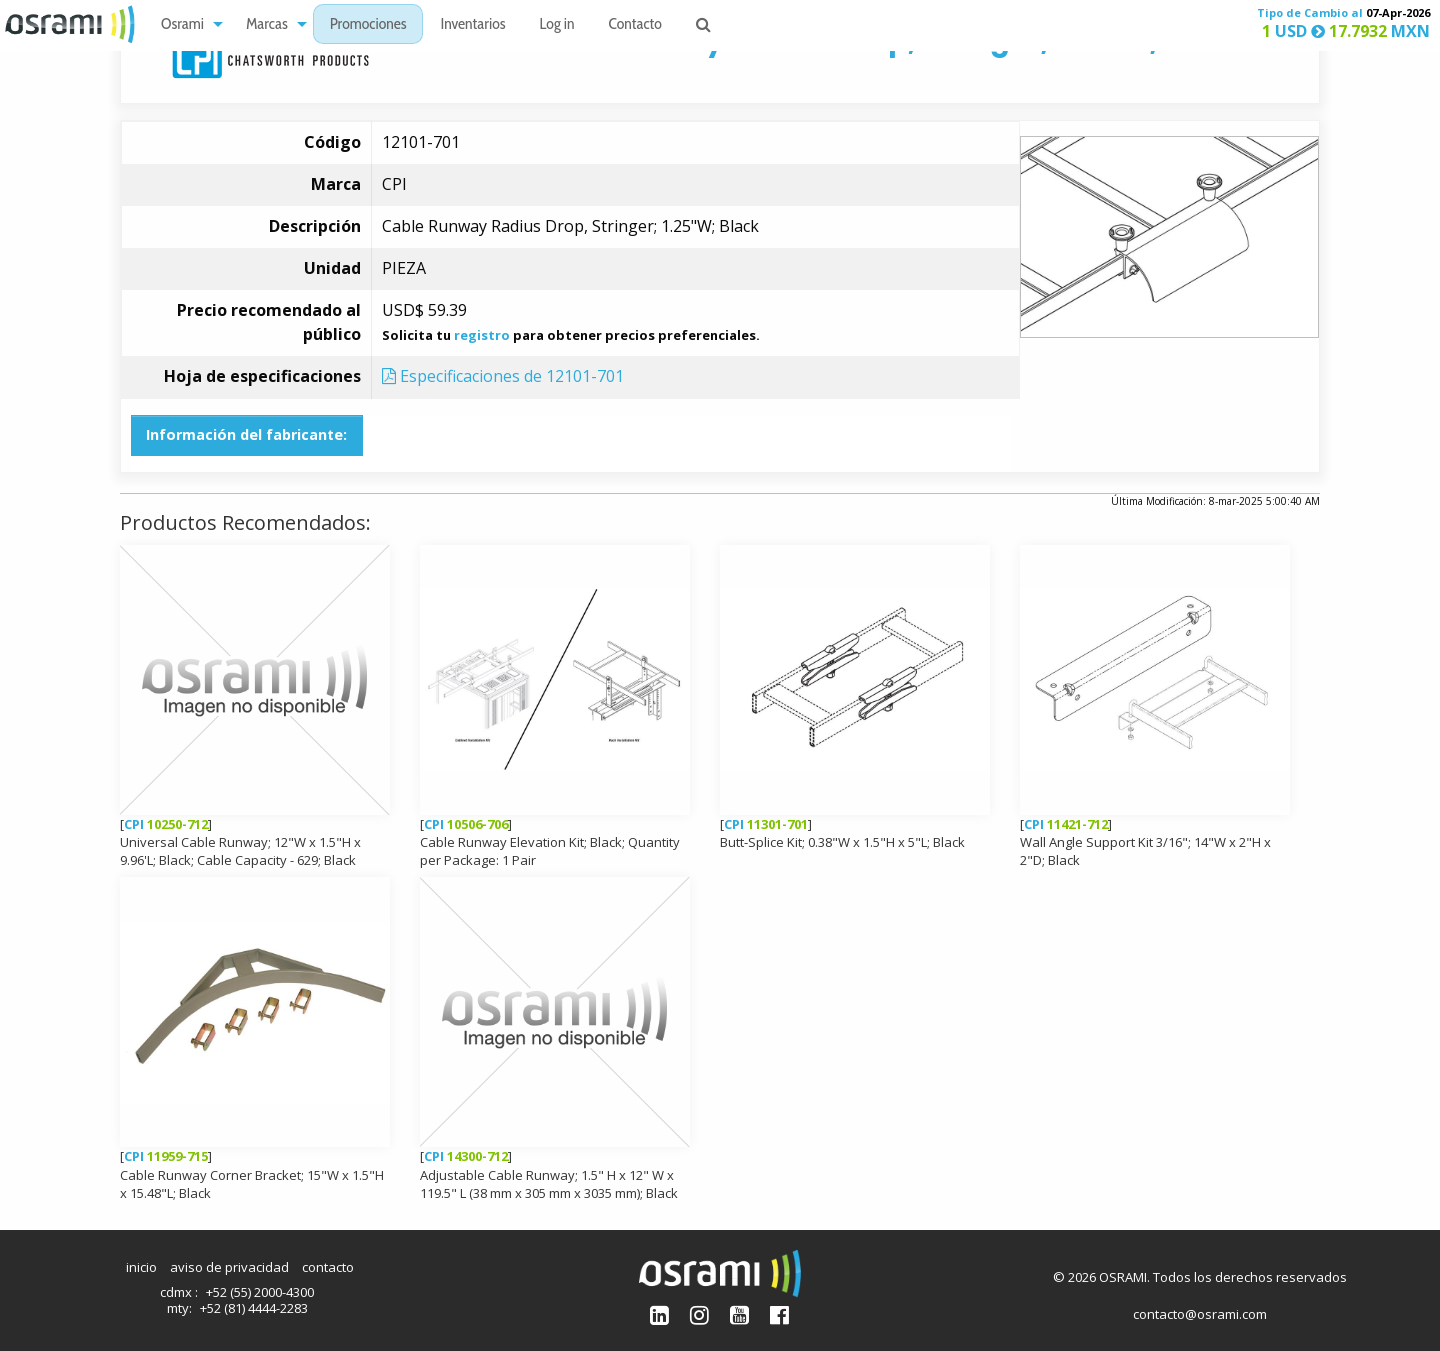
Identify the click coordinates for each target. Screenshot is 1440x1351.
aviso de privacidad (229, 1267)
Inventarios (472, 25)
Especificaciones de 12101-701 (503, 376)
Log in (557, 25)
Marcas (267, 25)
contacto (328, 1267)
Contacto (635, 25)
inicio (141, 1267)
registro (482, 335)
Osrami (182, 25)
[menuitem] (186, 24)
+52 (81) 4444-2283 (254, 1308)
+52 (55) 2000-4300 (260, 1292)
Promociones (368, 25)
